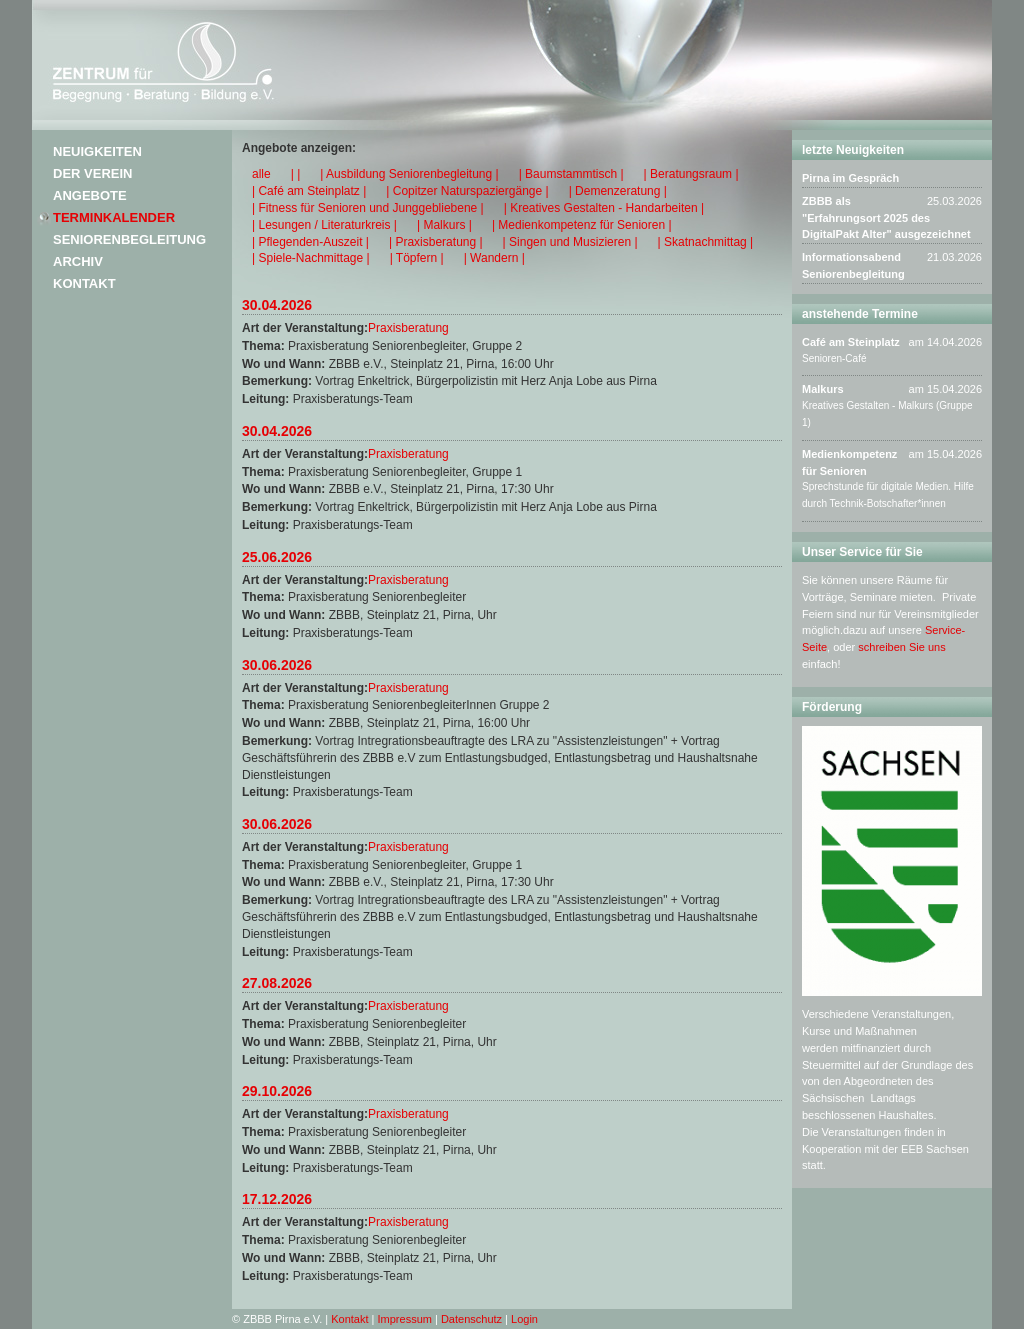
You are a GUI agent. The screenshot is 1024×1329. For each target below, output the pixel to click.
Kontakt (84, 283)
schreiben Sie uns (901, 647)
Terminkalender (114, 217)
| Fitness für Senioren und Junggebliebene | (368, 208)
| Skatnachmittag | (706, 242)
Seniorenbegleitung (129, 239)
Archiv (78, 261)
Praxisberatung (408, 328)
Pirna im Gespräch (850, 178)
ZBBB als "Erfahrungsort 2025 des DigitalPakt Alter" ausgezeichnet (886, 218)
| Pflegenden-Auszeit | (310, 242)
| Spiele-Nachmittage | (311, 258)
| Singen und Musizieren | (570, 242)
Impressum (405, 1319)
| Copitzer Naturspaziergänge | (467, 191)
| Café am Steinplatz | (309, 191)
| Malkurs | (444, 225)
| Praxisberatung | (436, 242)
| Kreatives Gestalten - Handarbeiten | (604, 208)
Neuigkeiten (97, 151)
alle (261, 174)
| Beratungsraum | (691, 174)
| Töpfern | (417, 258)
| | (296, 174)
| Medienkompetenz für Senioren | (582, 225)
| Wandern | (494, 258)
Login (524, 1319)
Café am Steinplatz (851, 342)
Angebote (90, 195)
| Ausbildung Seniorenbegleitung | (409, 174)
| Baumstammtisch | (571, 174)
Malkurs (823, 389)
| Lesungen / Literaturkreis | (324, 225)
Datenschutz (471, 1319)
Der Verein (92, 173)
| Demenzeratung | (618, 191)
